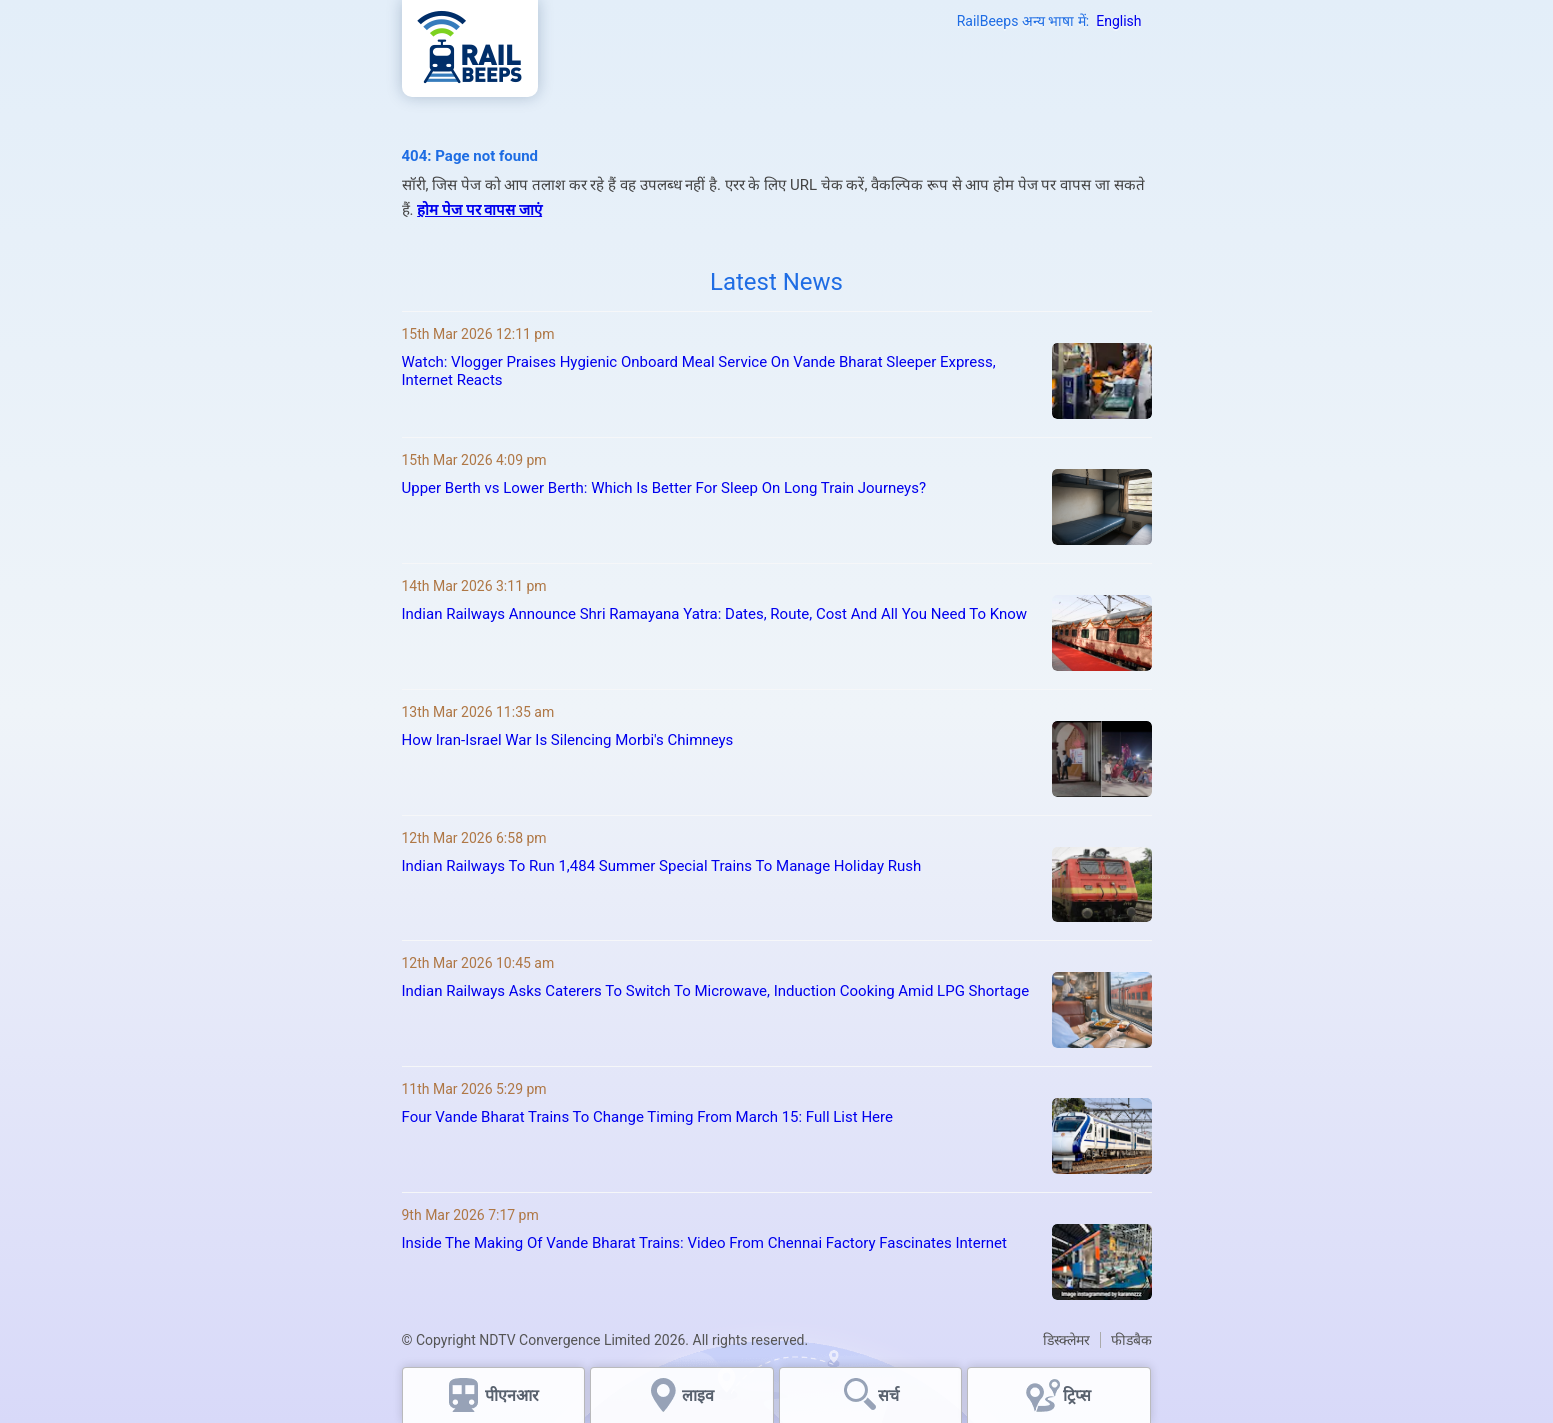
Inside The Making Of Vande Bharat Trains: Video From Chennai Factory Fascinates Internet (704, 1243)
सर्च (888, 1395)
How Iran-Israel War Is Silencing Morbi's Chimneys (568, 740)
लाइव (700, 1395)
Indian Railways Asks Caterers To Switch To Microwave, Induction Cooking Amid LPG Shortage (716, 991)
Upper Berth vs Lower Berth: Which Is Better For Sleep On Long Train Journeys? (664, 488)
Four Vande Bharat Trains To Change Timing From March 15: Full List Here (647, 1117)
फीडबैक (1131, 1340)
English (1118, 21)
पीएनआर (512, 1395)
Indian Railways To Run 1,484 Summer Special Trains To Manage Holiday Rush (662, 866)
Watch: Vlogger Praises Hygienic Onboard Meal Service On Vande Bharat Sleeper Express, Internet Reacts (699, 371)
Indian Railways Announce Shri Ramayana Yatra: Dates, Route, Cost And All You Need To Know (715, 614)
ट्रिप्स (1077, 1395)
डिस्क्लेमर (1066, 1340)
